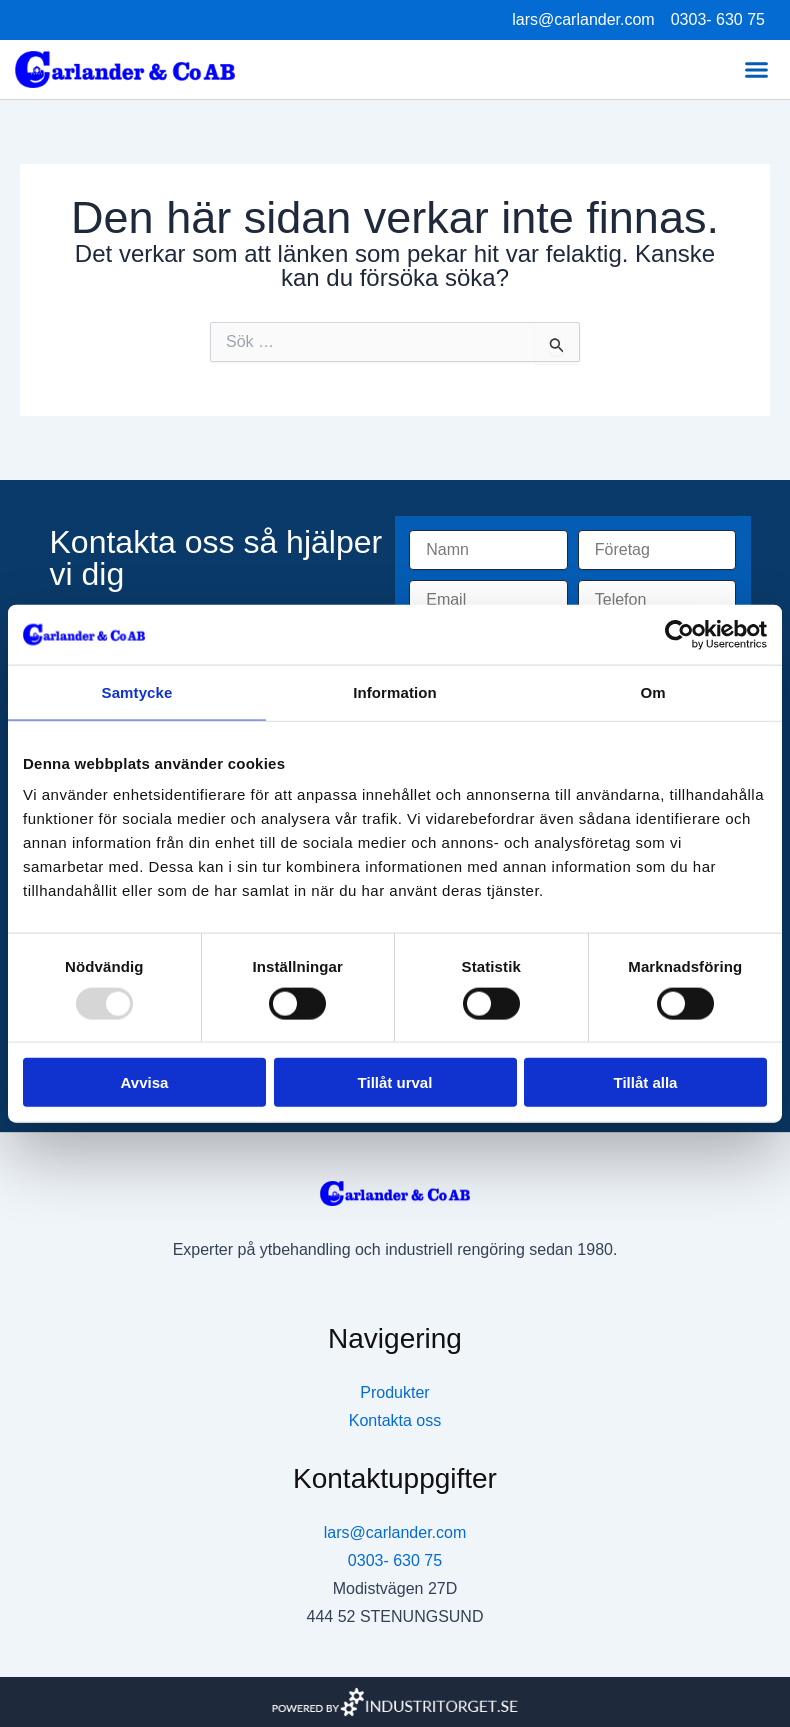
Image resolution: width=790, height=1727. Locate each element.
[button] (757, 70)
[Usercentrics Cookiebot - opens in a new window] (679, 634)
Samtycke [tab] (137, 691)
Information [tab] (395, 691)
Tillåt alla (646, 1082)
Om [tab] (652, 691)
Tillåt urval (395, 1082)
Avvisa (145, 1082)
